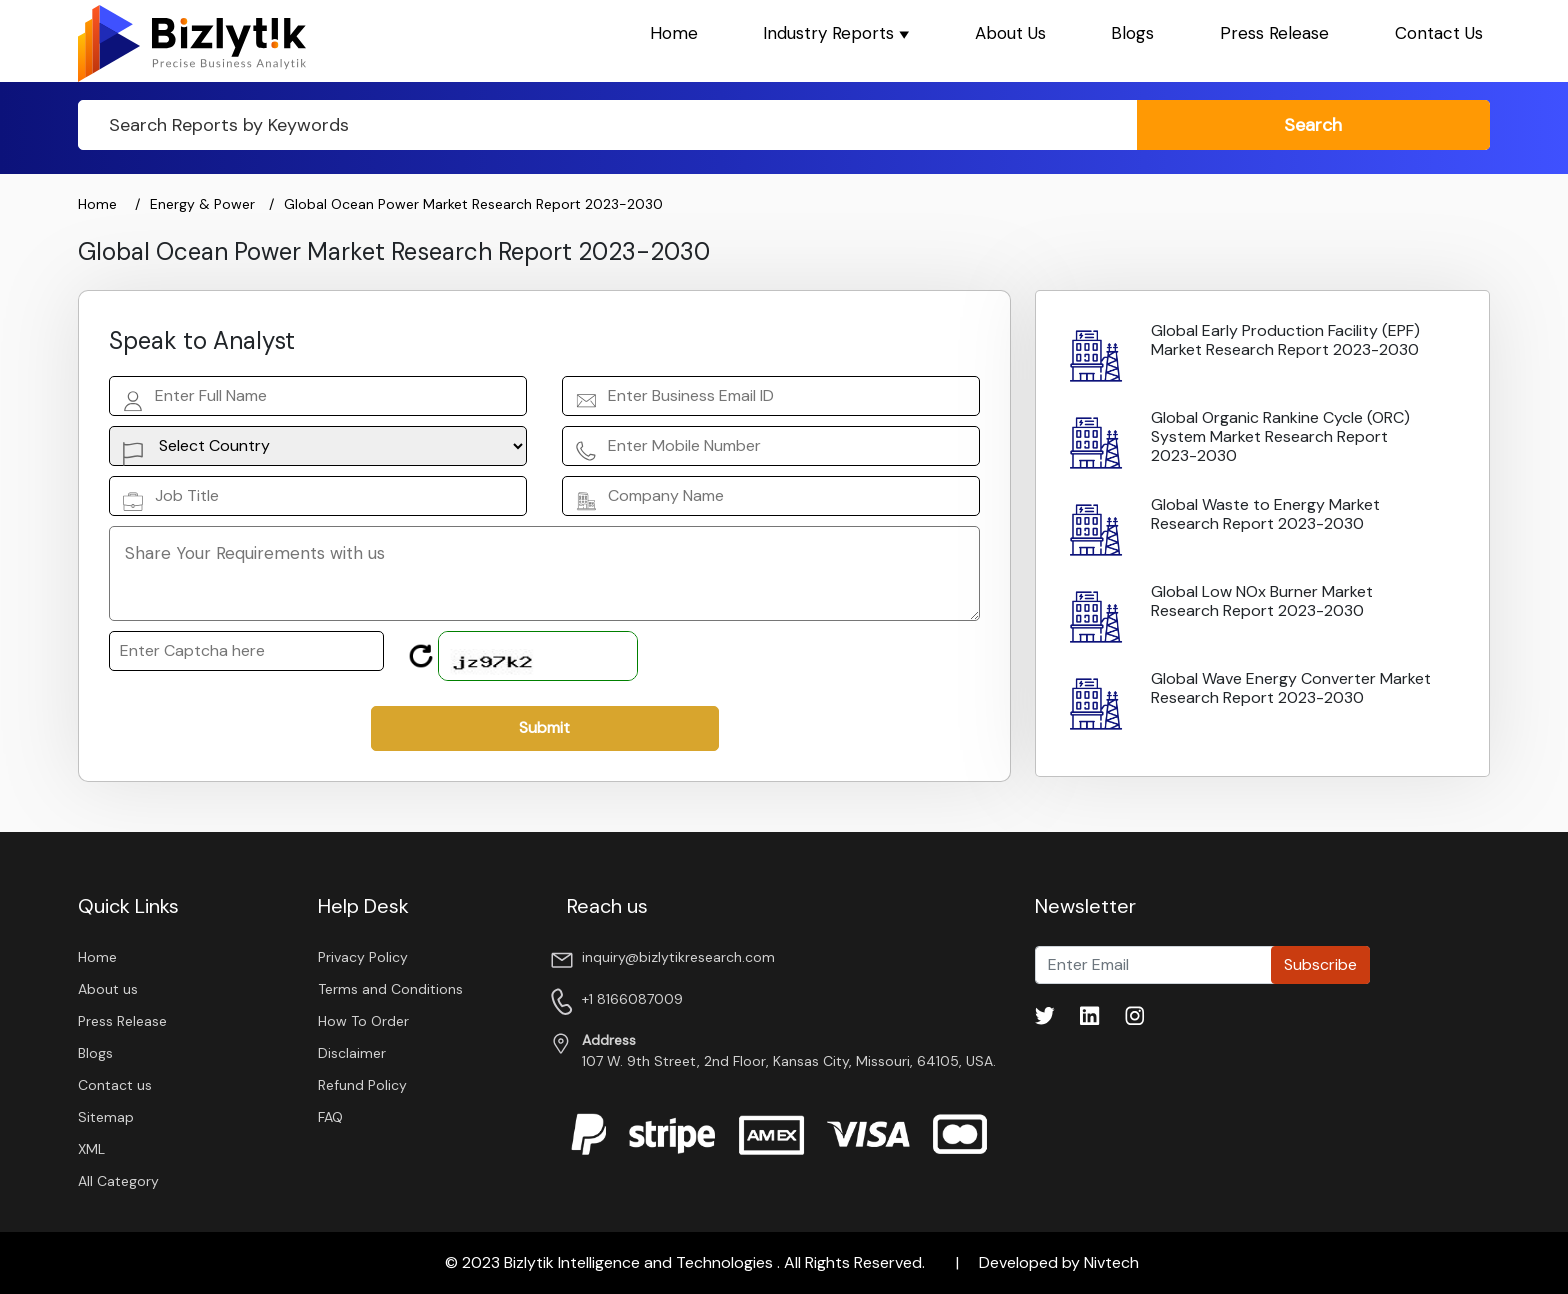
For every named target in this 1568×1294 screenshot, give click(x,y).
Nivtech (1111, 1262)
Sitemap (106, 1117)
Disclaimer (352, 1053)
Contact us (115, 1085)
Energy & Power (204, 204)
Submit (544, 727)
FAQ (330, 1117)
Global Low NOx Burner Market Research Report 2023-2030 (1262, 601)
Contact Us (1439, 33)
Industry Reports (836, 33)
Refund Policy (362, 1085)
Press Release (1274, 33)
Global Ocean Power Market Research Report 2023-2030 (473, 204)
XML (91, 1149)
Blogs (1132, 33)
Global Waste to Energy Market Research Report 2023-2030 (1265, 514)
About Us (1010, 33)
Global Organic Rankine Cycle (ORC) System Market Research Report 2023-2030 (1280, 436)
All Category (118, 1181)
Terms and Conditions (390, 989)
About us (108, 989)
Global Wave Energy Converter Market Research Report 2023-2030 (1291, 688)
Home (674, 33)
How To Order (363, 1021)
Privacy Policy (363, 957)
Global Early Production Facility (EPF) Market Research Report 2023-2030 (1285, 340)
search (1313, 125)
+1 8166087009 (632, 999)
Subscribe (1320, 964)
